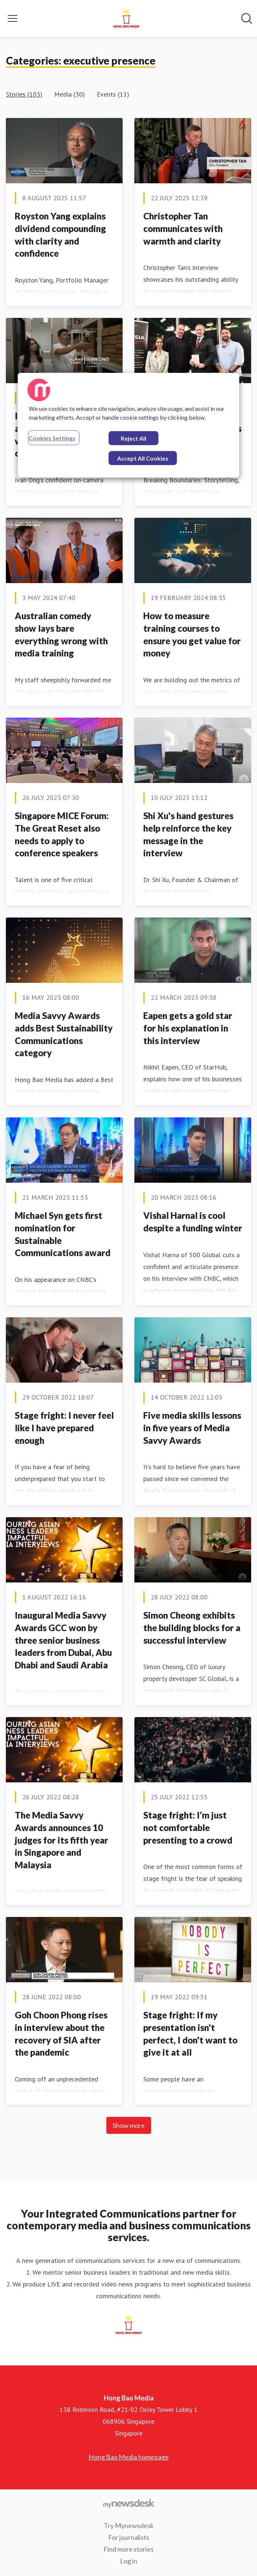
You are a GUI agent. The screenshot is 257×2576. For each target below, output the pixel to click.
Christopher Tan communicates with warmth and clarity (183, 228)
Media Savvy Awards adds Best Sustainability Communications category (64, 1034)
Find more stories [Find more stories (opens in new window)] (128, 2549)
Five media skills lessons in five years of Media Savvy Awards (192, 1427)
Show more (129, 2125)
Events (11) (113, 94)
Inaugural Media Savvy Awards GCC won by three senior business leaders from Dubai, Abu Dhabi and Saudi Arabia (63, 1640)
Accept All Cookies (142, 458)
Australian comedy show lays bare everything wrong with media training (61, 634)
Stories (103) (24, 94)
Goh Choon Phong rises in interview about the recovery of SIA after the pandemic (61, 2033)
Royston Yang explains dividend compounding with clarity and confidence (60, 235)
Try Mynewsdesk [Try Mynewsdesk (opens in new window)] (129, 2525)
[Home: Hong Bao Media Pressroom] (126, 18)
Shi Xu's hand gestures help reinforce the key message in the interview (188, 834)
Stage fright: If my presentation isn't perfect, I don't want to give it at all (190, 2033)
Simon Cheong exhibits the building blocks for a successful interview (191, 1627)
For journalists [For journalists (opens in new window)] (128, 2537)
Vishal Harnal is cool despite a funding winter (192, 1221)
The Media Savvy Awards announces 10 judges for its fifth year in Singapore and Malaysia (61, 1840)
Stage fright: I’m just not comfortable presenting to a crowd (187, 1827)
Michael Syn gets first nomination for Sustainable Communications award (62, 1234)
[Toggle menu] (12, 18)
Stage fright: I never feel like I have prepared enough (64, 1427)
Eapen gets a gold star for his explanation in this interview (187, 1028)
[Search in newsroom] (247, 18)
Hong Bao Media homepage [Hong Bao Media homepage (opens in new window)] (129, 2457)
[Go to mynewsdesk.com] (128, 2503)
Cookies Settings (52, 437)
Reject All (133, 438)
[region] (128, 425)
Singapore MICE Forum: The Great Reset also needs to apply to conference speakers (62, 834)
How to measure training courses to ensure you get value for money (192, 634)
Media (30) (69, 94)
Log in (128, 2561)
